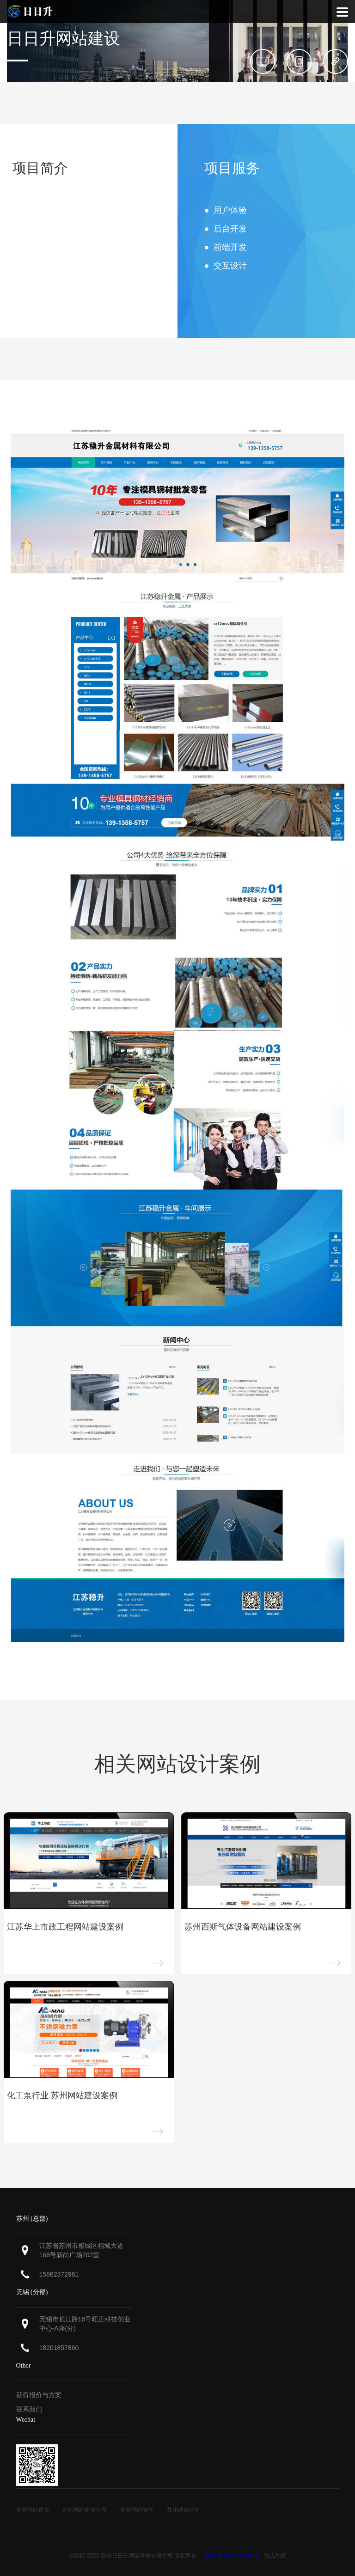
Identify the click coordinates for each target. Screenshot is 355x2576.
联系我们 (29, 2409)
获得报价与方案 (38, 2395)
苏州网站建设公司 (84, 2510)
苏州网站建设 (32, 2510)
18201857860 (59, 2347)
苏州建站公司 (183, 2510)
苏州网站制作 (136, 2510)
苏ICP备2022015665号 (231, 2555)
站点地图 (275, 2555)
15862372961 (59, 2274)
